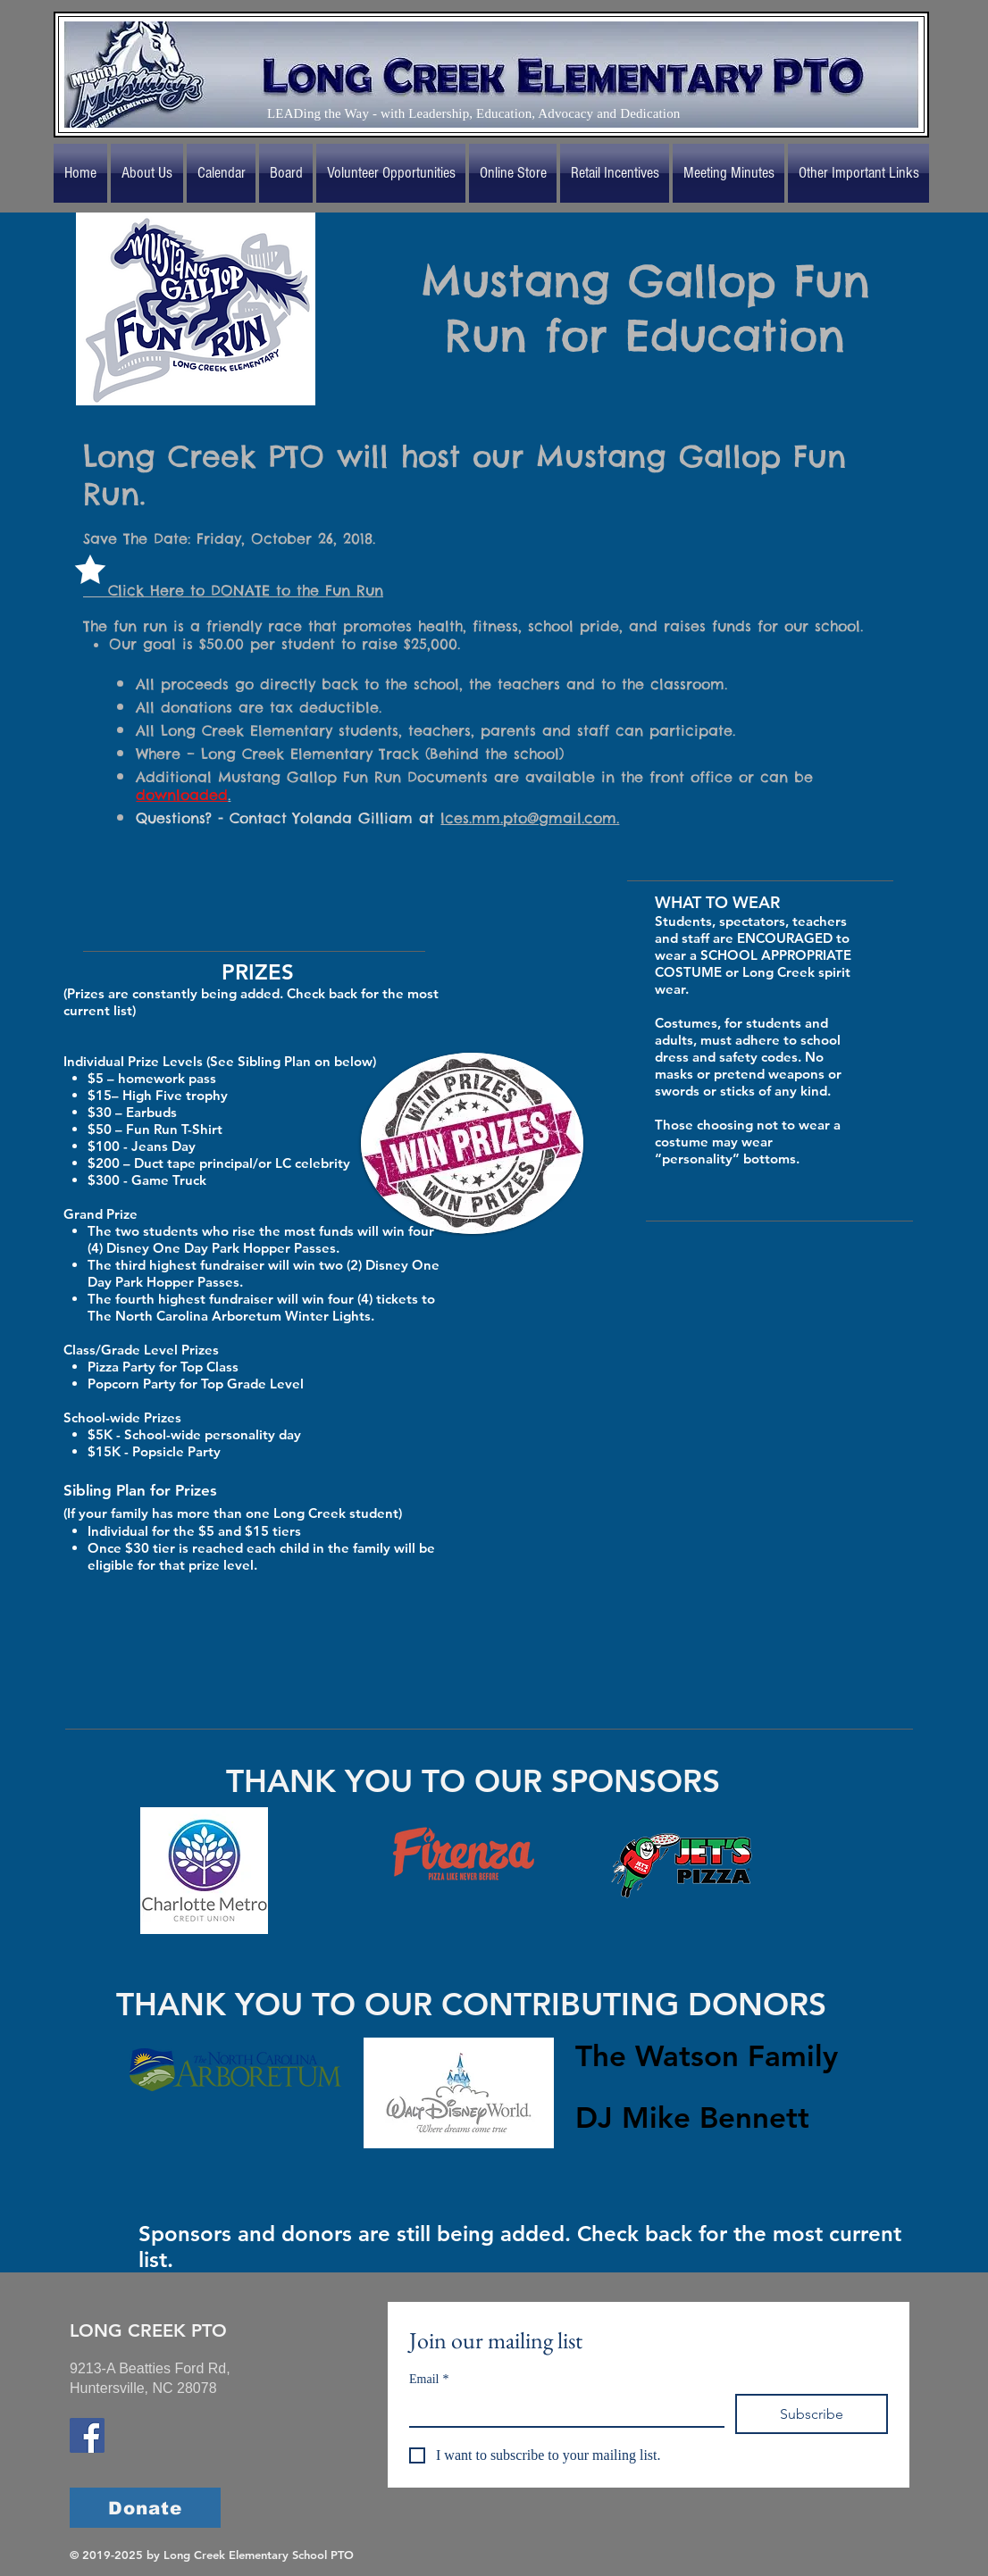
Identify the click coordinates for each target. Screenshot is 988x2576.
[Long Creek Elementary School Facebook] (87, 2435)
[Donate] (145, 2508)
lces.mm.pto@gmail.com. (529, 818)
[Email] (561, 2410)
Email (428, 2379)
